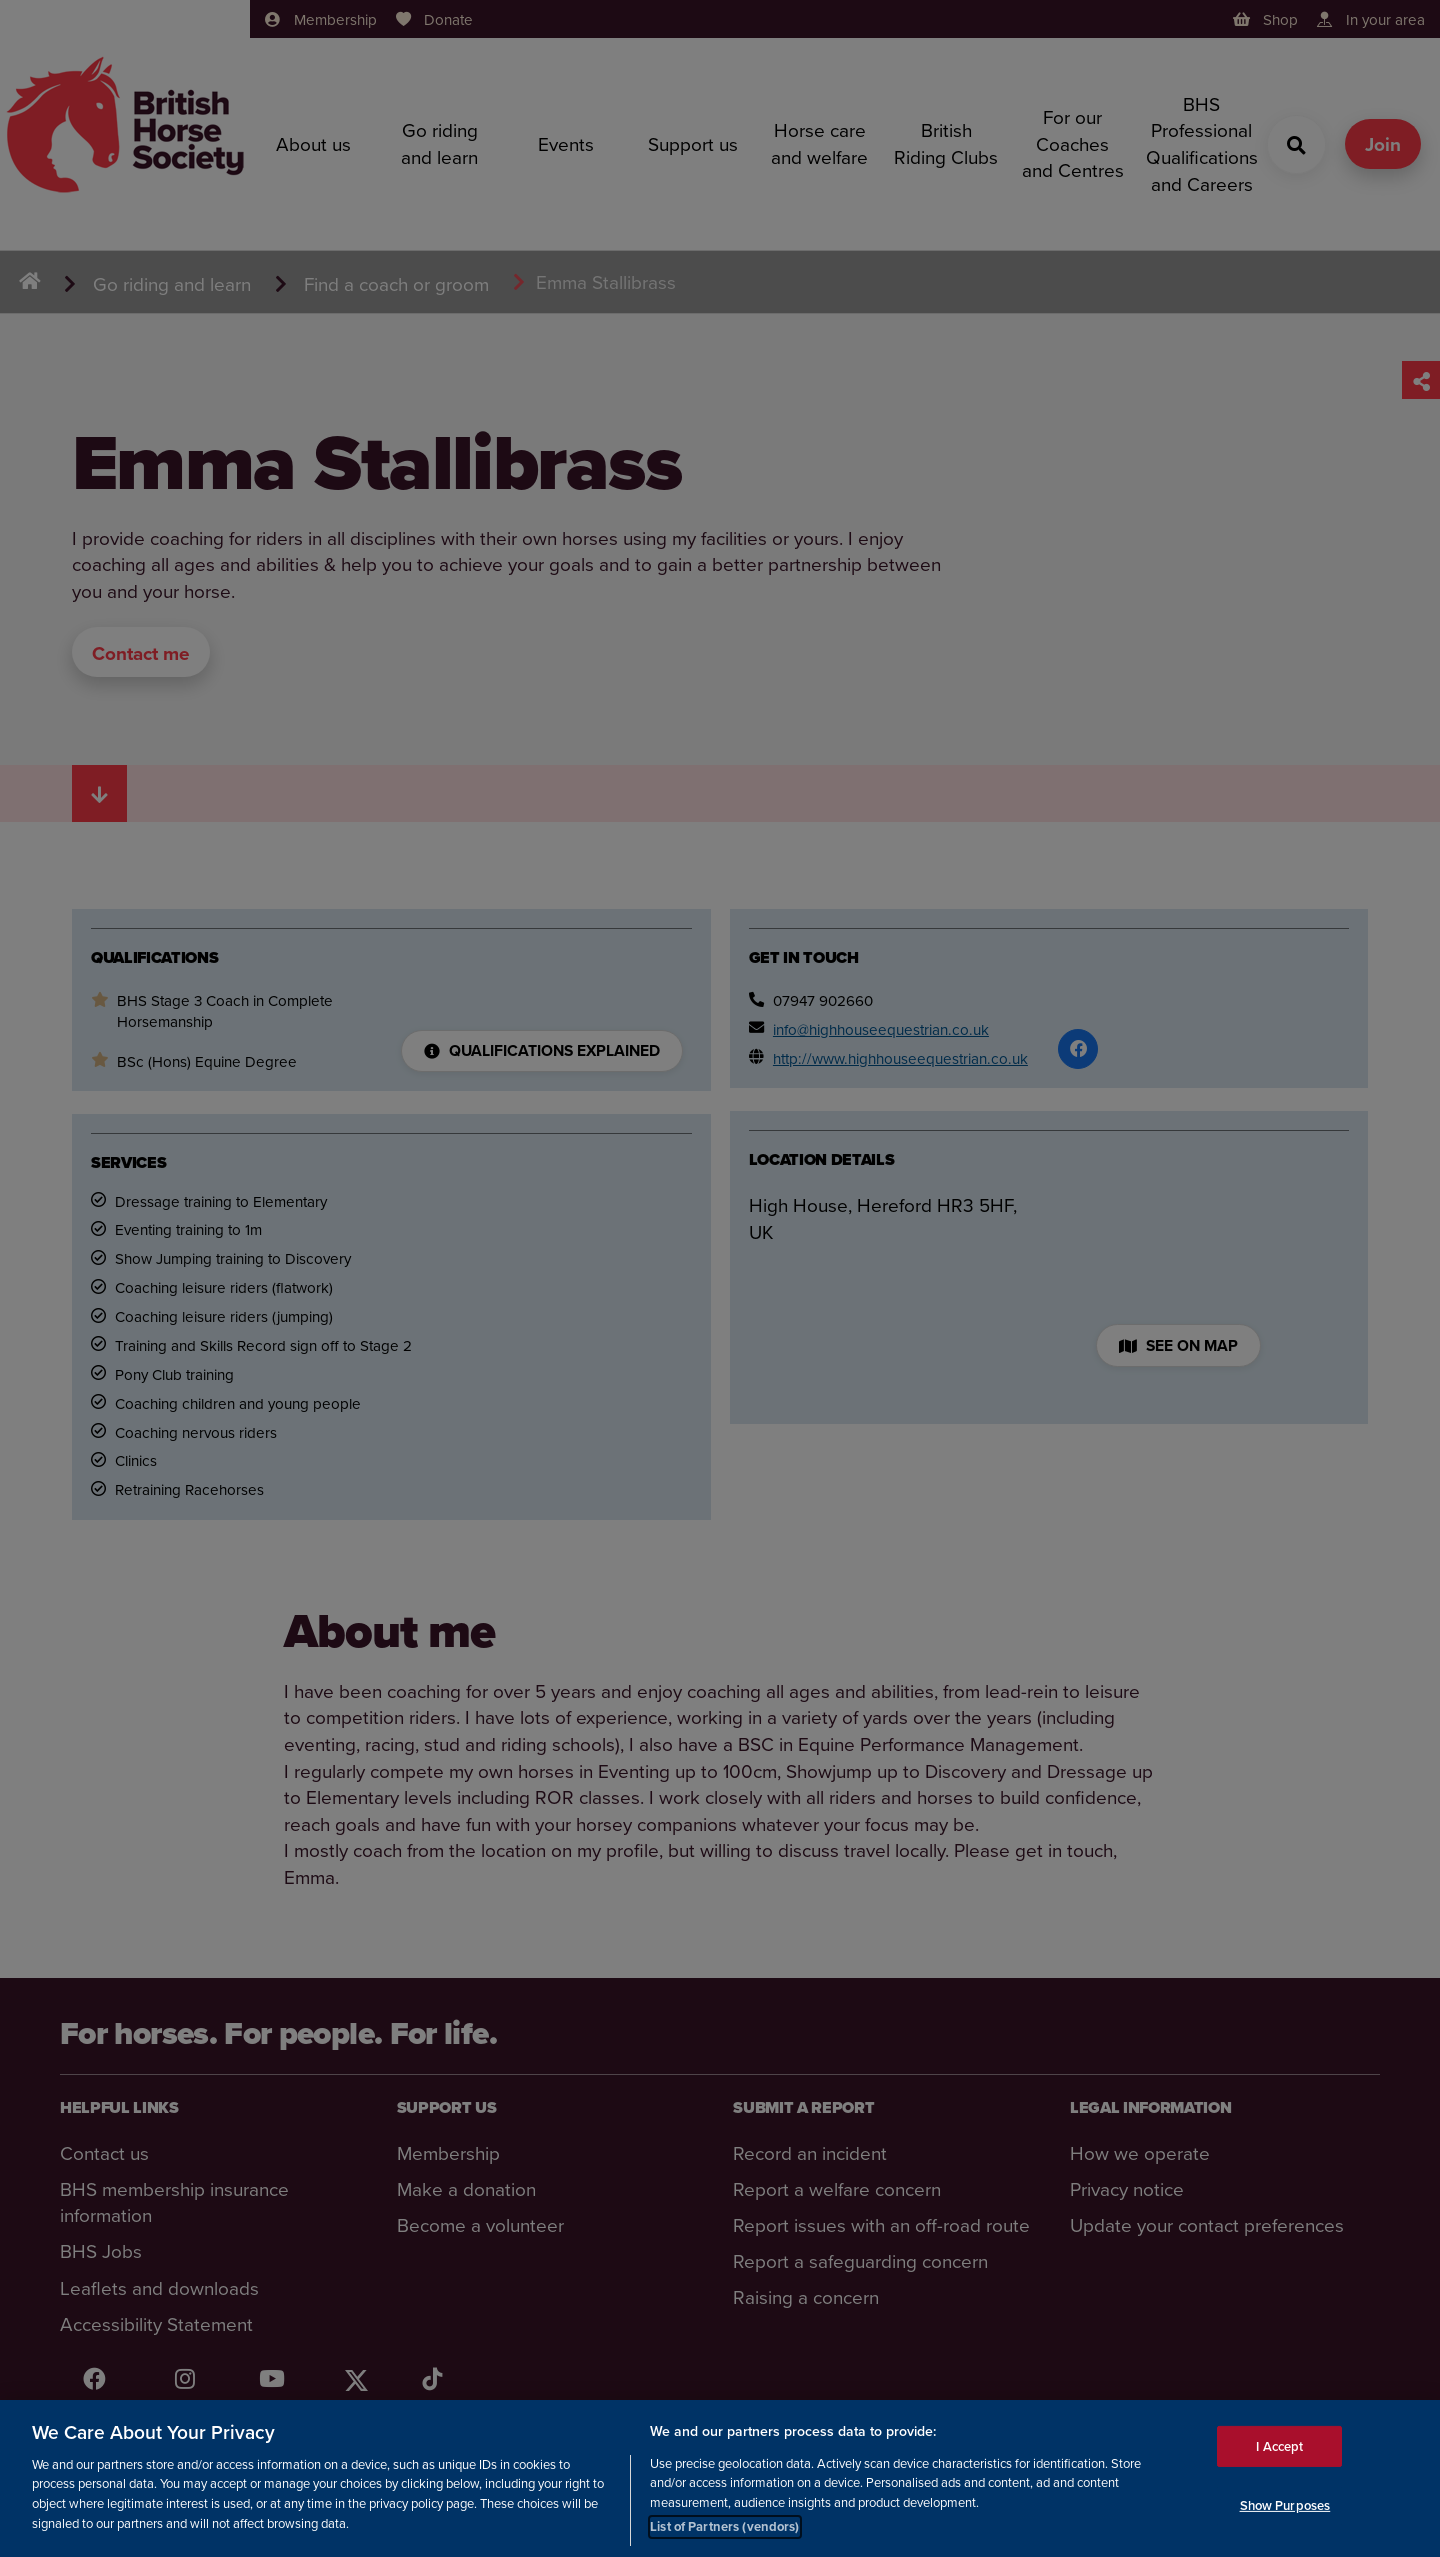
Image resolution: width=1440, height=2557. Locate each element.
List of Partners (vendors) (724, 2527)
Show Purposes (1285, 2505)
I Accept (1279, 2446)
